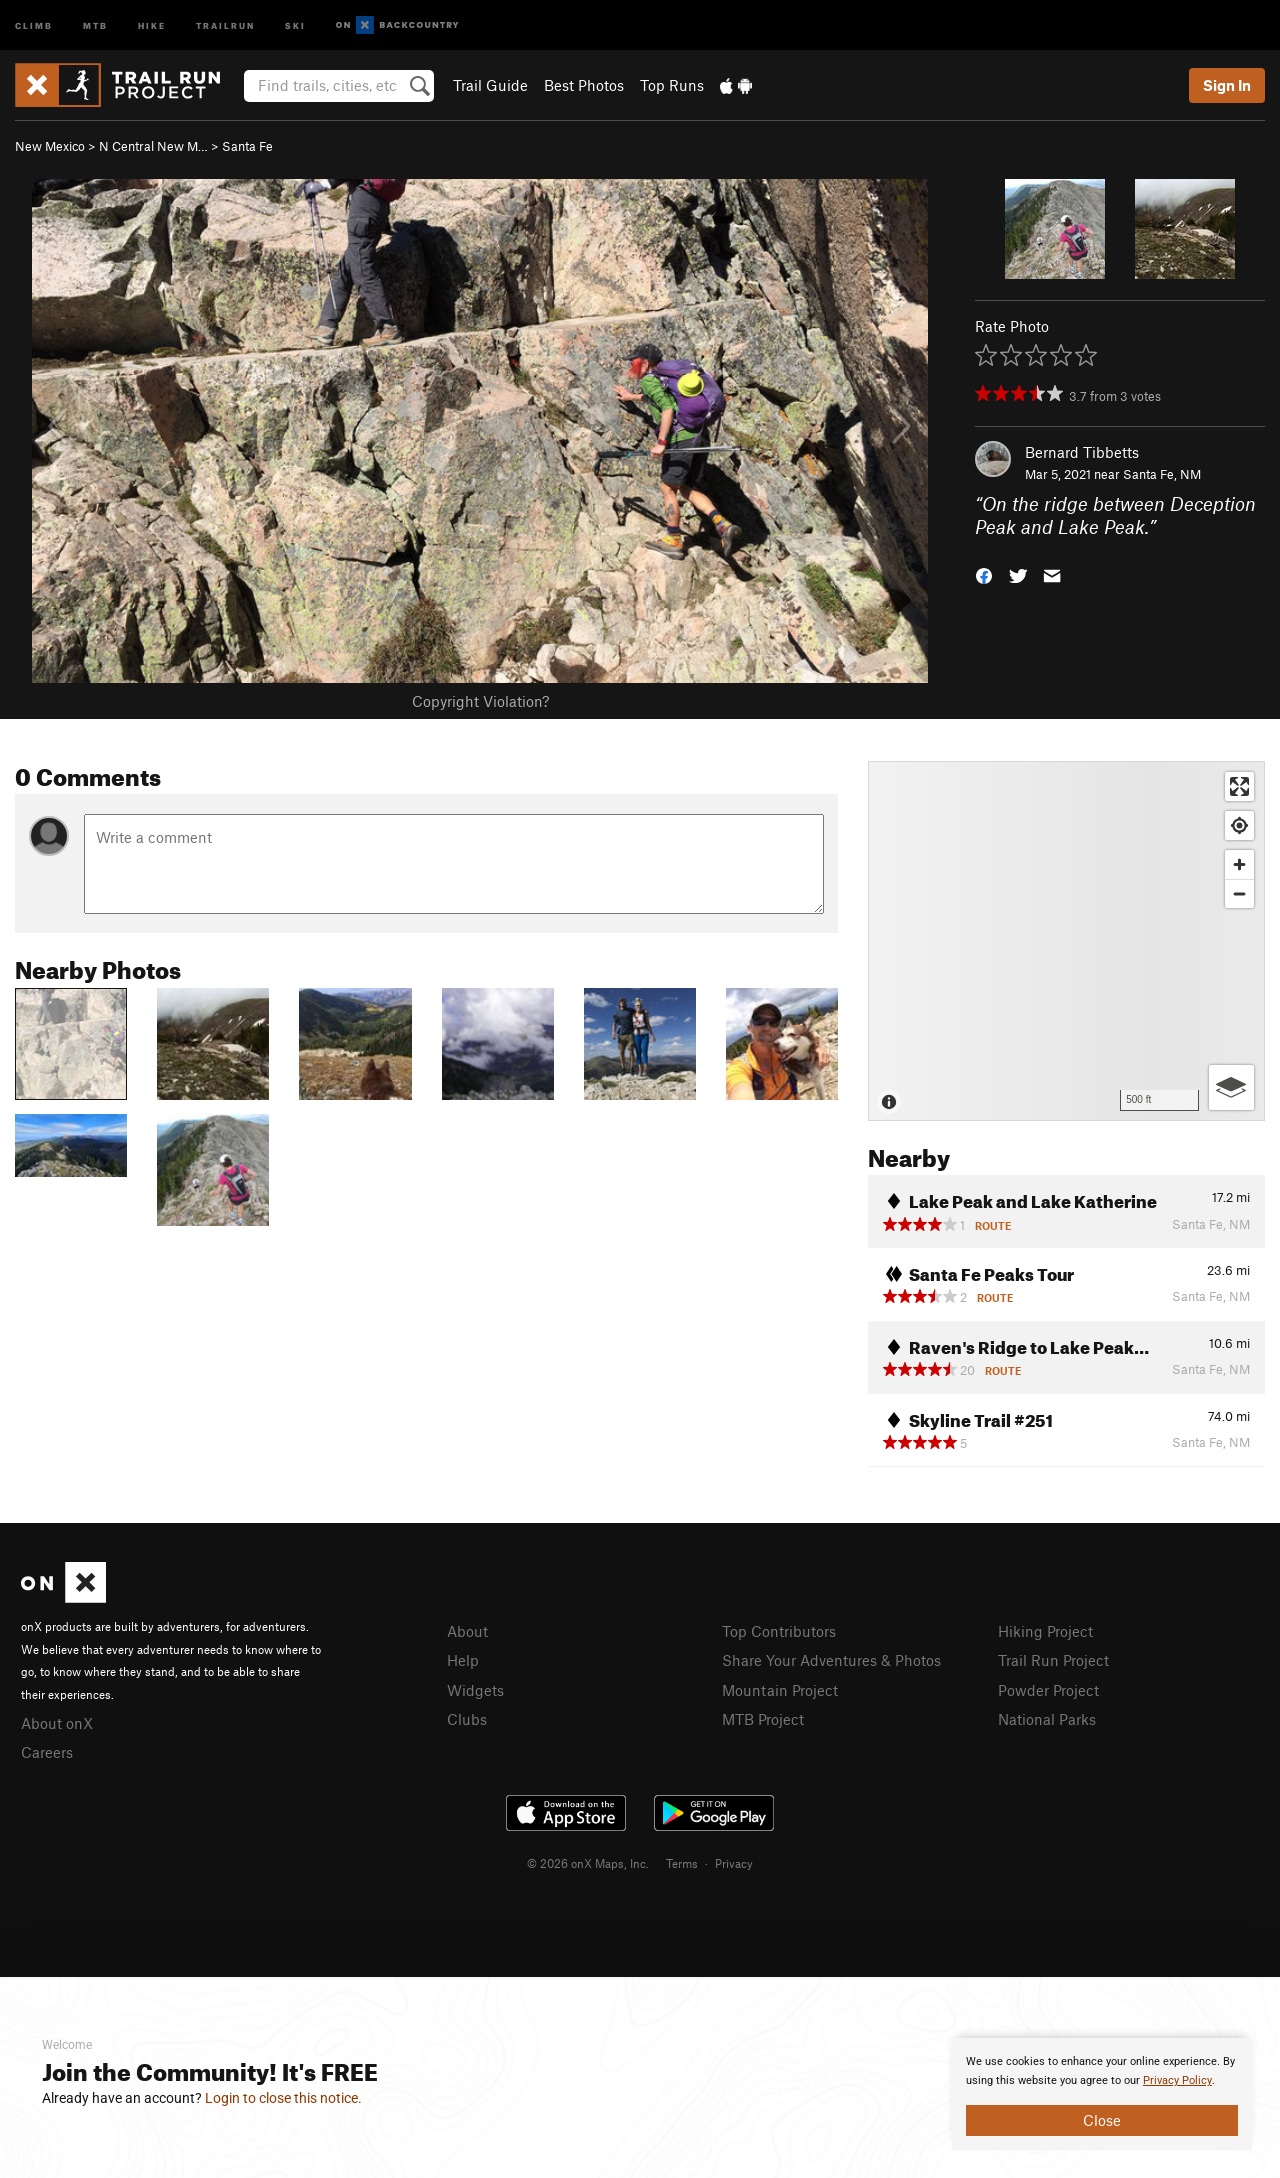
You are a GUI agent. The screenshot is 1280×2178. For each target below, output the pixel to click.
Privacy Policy (1177, 2080)
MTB (95, 24)
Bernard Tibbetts (1082, 452)
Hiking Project (1045, 1631)
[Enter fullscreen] (1239, 786)
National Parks (1047, 1719)
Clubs (467, 1719)
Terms (682, 1863)
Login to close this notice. (283, 2098)
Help (463, 1660)
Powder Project (1048, 1690)
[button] (984, 573)
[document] (1102, 2094)
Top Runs (672, 85)
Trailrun (225, 24)
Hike (152, 24)
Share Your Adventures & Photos (831, 1660)
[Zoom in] (1239, 864)
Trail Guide (490, 85)
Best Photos (584, 85)
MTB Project (763, 1719)
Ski (295, 24)
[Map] (1066, 941)
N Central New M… (153, 146)
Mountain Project (780, 1690)
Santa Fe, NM (1162, 474)
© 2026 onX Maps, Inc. (588, 1863)
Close (1102, 2120)
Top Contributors (779, 1631)
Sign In (1227, 85)
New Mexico (50, 146)
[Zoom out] (1239, 893)
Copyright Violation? (480, 701)
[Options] (1231, 1087)
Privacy (734, 1863)
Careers (47, 1752)
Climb (34, 24)
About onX (57, 1723)
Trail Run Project (1053, 1660)
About (467, 1631)
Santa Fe (247, 146)
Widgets (475, 1690)
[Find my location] (1239, 825)
